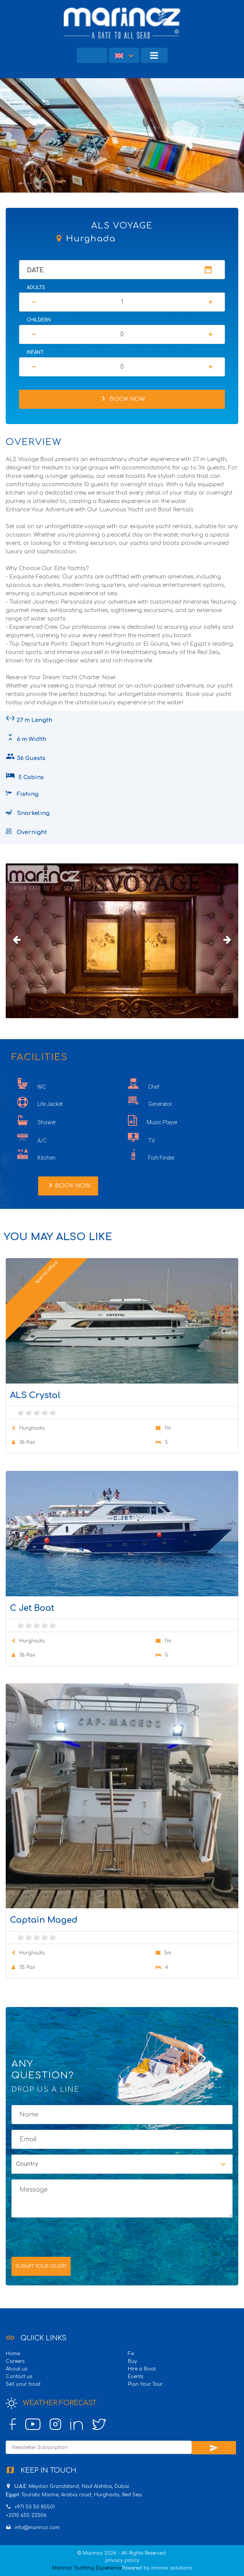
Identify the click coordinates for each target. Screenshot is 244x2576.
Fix (131, 2353)
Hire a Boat (142, 2369)
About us (16, 2369)
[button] (124, 55)
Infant (35, 352)
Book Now (122, 398)
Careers (15, 2361)
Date (35, 270)
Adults (36, 287)
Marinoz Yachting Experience (87, 2568)
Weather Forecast (51, 2403)
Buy (132, 2361)
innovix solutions (171, 2568)
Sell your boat (23, 2384)
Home (13, 2353)
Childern (39, 320)
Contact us (19, 2376)
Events (135, 2376)
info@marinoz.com (37, 2527)
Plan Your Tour (145, 2384)
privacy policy (122, 2560)
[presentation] (69, 2236)
